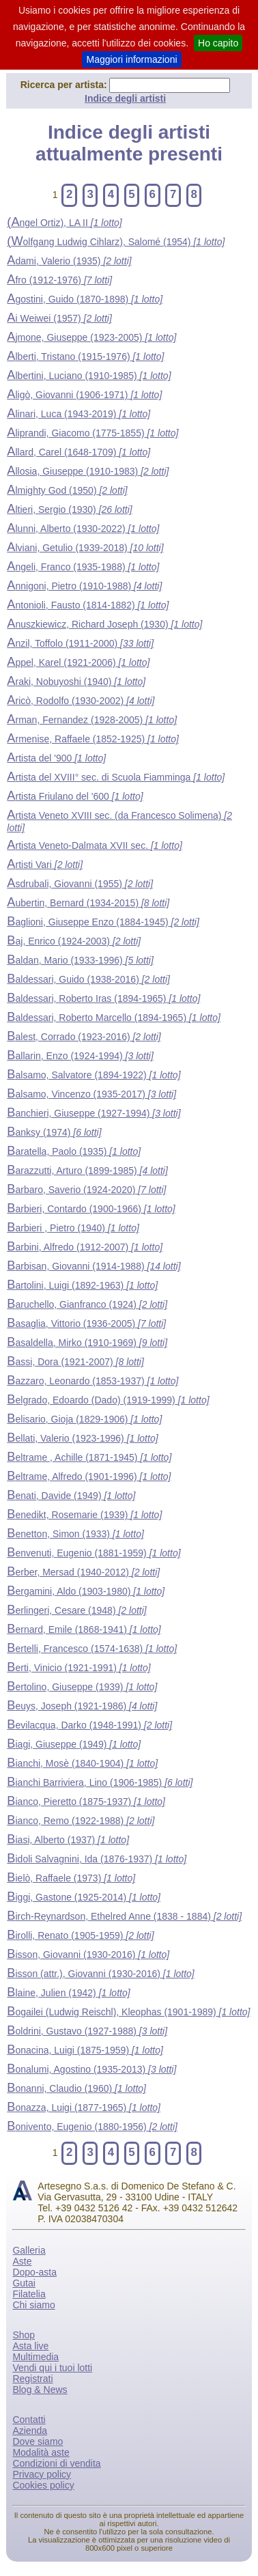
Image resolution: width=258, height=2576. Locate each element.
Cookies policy (43, 2485)
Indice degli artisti (125, 98)
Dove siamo (37, 2441)
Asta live (30, 2345)
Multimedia (35, 2356)
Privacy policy (41, 2474)
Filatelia (28, 2293)
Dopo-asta (34, 2272)
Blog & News (39, 2389)
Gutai (23, 2283)
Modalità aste (40, 2452)
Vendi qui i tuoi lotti (52, 2367)
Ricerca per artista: (65, 84)
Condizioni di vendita (56, 2463)
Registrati (32, 2378)
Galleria (28, 2250)
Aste (21, 2261)
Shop (23, 2334)
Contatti (28, 2419)
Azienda (29, 2430)
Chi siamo (33, 2304)
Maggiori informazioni (131, 59)
